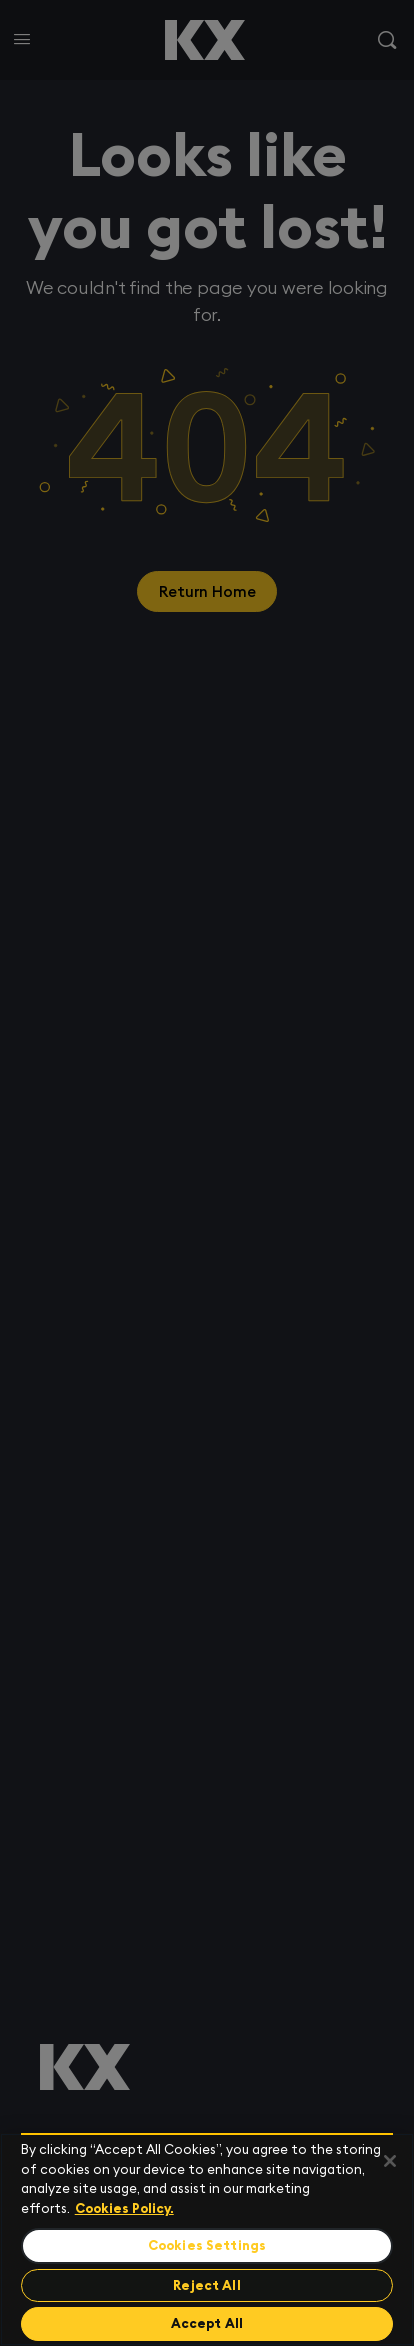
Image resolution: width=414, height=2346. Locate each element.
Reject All (206, 2285)
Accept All (207, 2323)
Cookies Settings (207, 2245)
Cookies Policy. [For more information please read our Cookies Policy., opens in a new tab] (124, 2208)
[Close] (390, 2161)
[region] (207, 2239)
